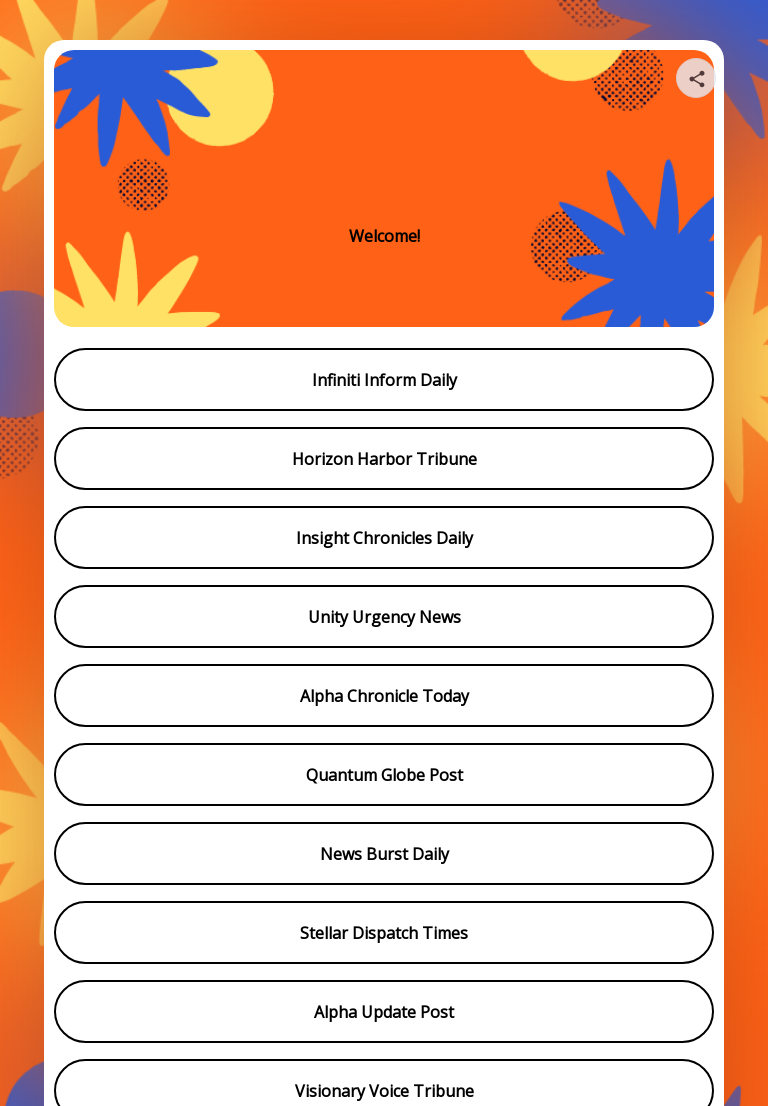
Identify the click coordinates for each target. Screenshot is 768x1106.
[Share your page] (696, 78)
